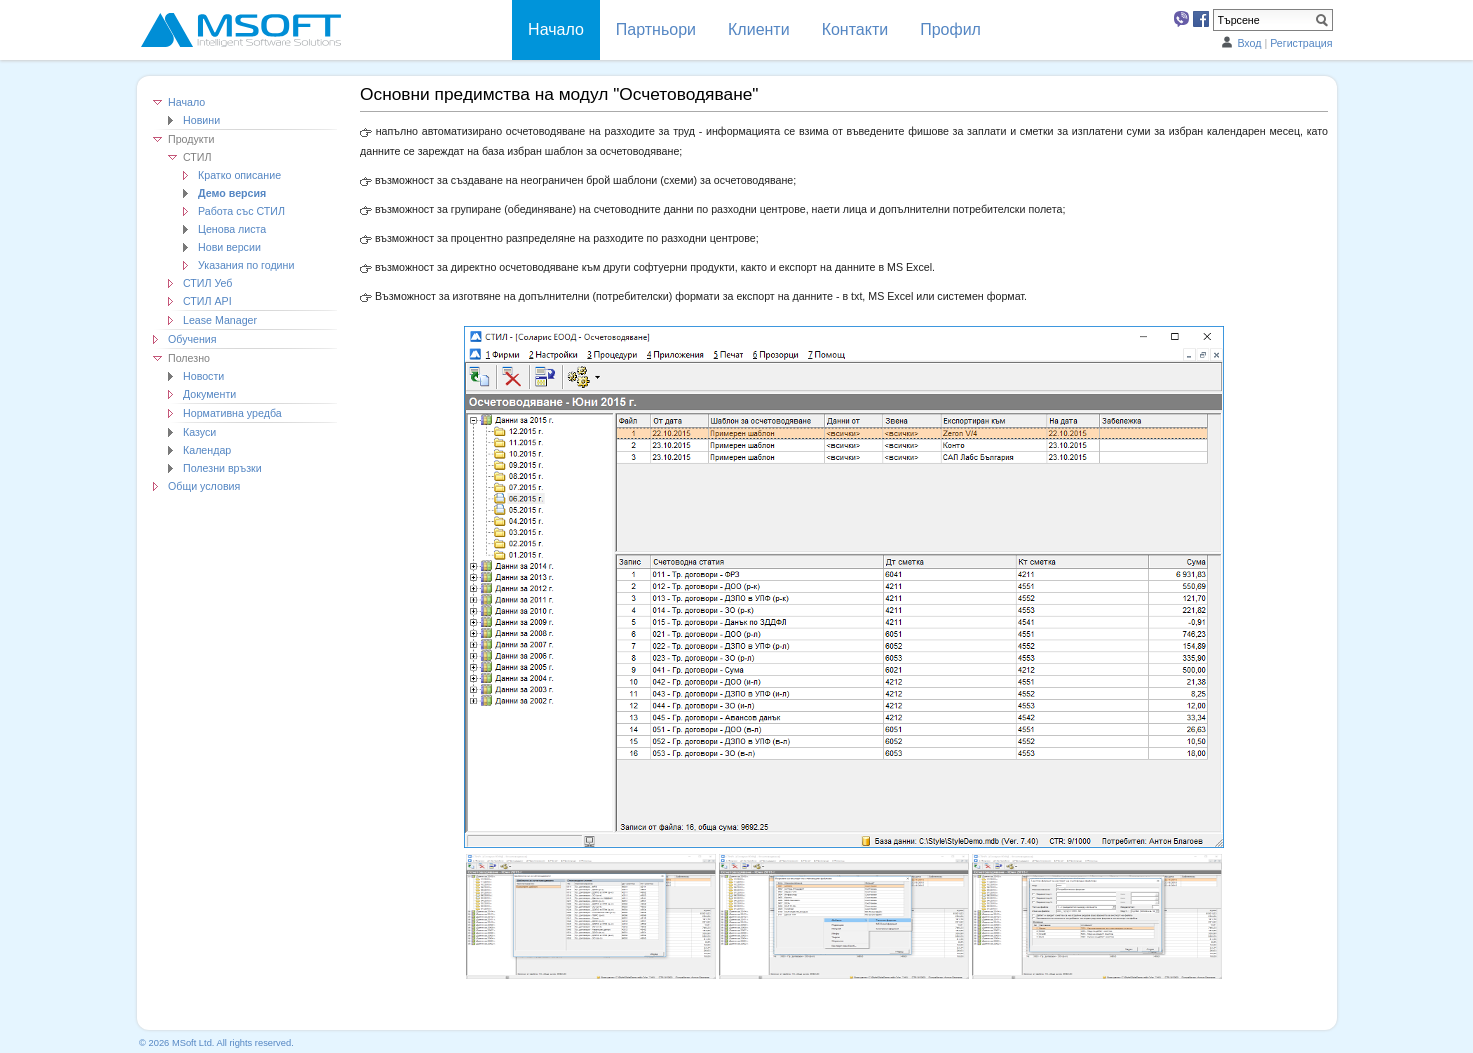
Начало (186, 102)
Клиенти (759, 29)
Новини (201, 120)
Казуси (199, 432)
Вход (1249, 43)
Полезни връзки (222, 468)
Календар (207, 450)
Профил (950, 29)
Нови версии (229, 247)
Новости (203, 376)
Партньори (656, 29)
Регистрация (1301, 43)
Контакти (855, 29)
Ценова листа (232, 229)
